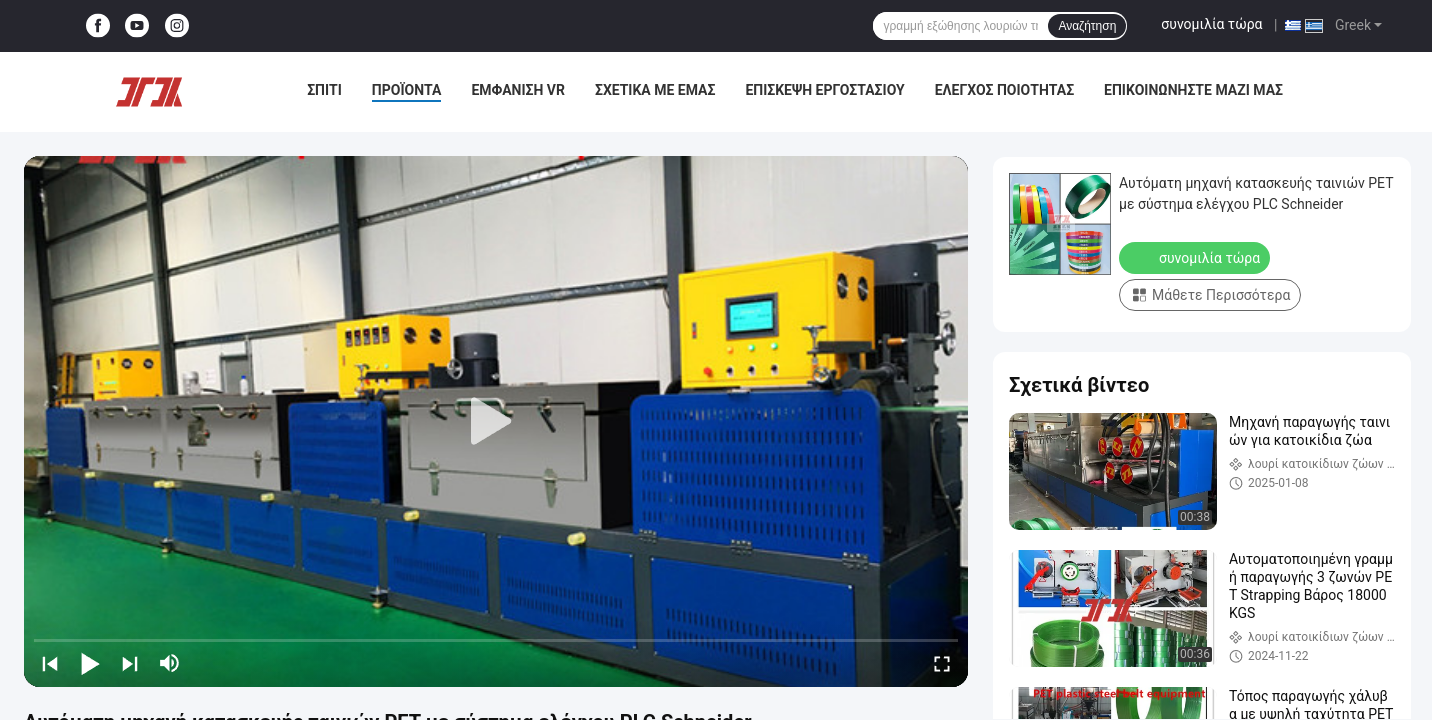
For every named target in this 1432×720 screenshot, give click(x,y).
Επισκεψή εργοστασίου (824, 90)
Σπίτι (324, 90)
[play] (496, 422)
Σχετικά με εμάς (655, 90)
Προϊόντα (407, 90)
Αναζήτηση (1087, 26)
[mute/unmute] (170, 663)
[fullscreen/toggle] (942, 663)
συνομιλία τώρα (1211, 24)
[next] (130, 663)
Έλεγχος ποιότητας (1004, 90)
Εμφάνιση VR (518, 90)
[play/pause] (90, 663)
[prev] (50, 663)
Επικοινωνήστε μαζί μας (1193, 90)
